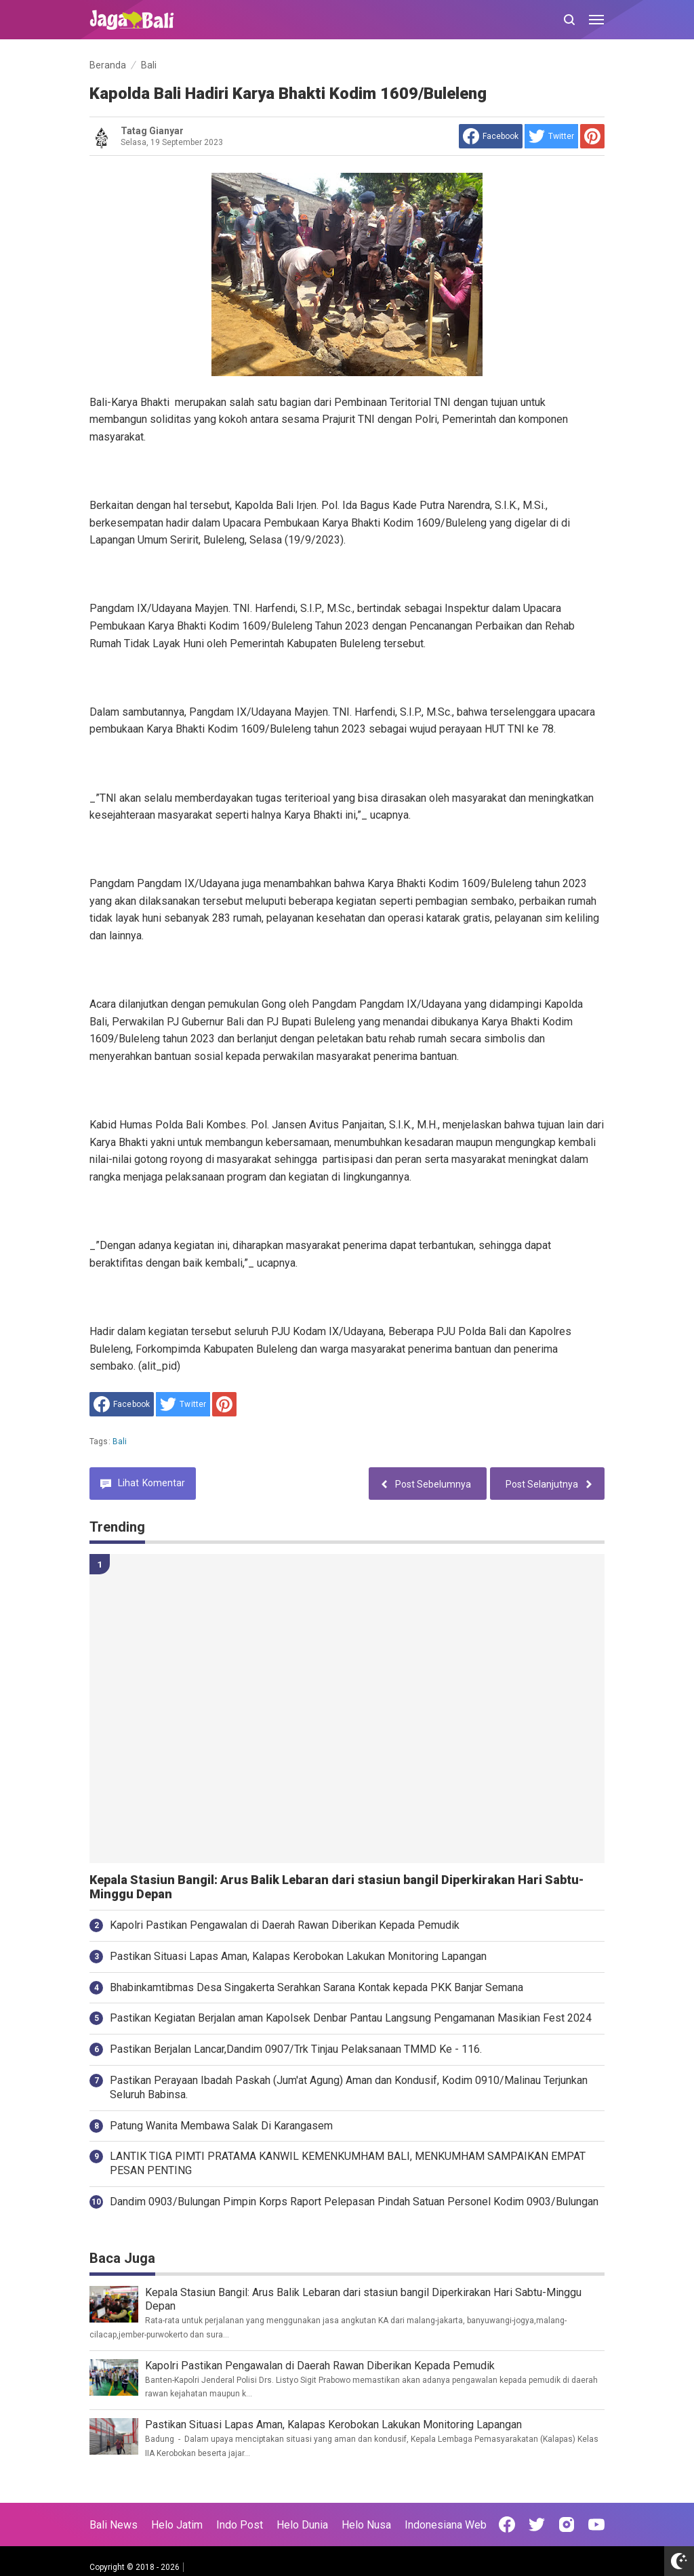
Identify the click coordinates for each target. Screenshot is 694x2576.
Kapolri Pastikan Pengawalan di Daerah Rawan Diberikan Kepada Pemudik (285, 1925)
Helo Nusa (366, 2524)
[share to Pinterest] (592, 136)
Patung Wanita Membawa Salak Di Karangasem (221, 2125)
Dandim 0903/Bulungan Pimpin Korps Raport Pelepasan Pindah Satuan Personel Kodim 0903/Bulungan (354, 2201)
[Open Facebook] (507, 2524)
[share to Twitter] (551, 136)
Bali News (113, 2524)
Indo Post (239, 2524)
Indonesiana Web (446, 2524)
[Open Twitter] (537, 2524)
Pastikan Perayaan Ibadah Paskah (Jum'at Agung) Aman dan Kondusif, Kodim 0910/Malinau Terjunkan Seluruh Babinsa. (349, 2087)
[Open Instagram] (566, 2524)
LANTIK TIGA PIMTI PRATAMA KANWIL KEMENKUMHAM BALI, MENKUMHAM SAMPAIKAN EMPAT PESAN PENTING (348, 2163)
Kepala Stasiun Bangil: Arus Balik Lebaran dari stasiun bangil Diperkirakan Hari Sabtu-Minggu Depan (336, 1887)
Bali (120, 1441)
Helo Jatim (177, 2524)
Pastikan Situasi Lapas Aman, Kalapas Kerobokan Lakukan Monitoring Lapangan (298, 1956)
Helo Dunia (302, 2524)
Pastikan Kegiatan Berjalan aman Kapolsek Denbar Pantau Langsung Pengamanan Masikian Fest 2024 (351, 2017)
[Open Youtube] (596, 2524)
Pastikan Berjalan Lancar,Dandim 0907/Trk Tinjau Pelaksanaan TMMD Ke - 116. (296, 2049)
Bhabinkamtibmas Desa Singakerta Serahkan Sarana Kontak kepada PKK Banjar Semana (316, 1987)
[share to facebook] (491, 136)
